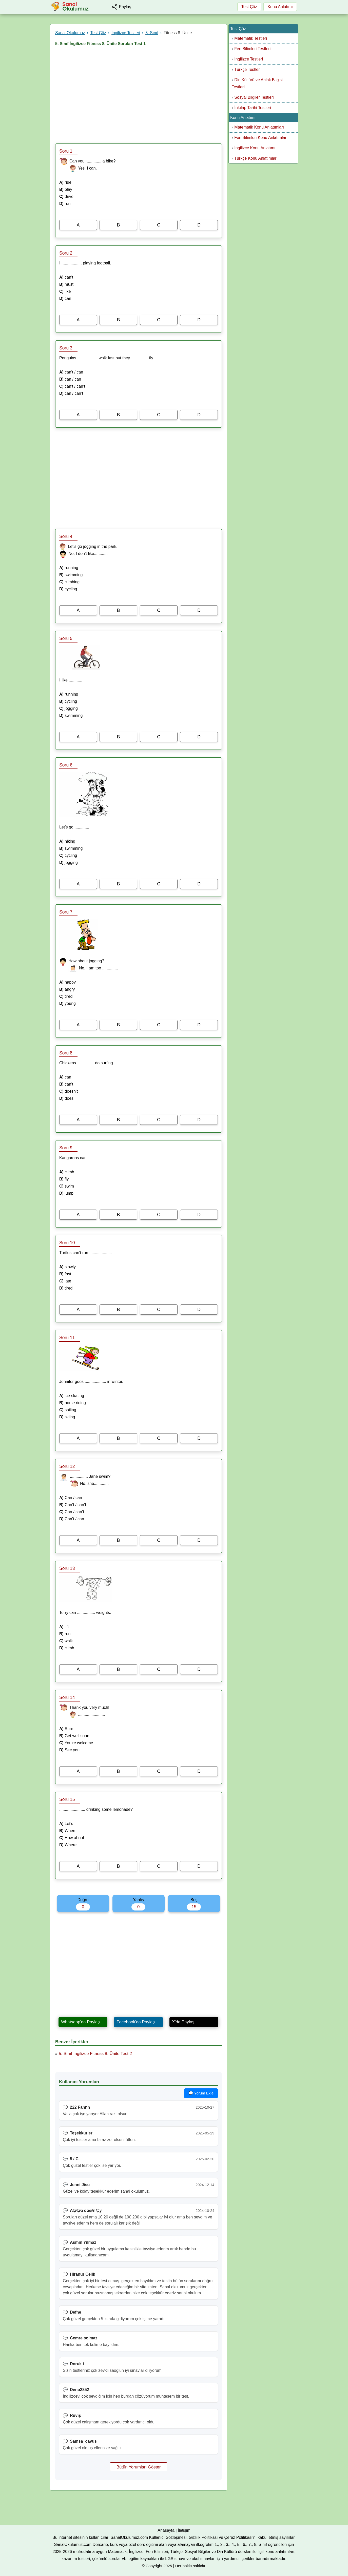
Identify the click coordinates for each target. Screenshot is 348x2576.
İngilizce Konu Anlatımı (254, 148)
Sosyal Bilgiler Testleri (254, 97)
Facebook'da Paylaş (136, 2022)
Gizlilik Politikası (203, 2537)
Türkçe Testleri (247, 69)
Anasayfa (166, 2530)
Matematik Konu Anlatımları (259, 127)
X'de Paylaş (183, 2022)
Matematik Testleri (250, 38)
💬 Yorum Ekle (201, 2093)
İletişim (184, 2530)
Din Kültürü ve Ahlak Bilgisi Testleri (257, 83)
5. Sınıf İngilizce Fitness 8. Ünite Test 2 (95, 2053)
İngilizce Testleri (248, 59)
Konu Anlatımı (280, 7)
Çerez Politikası (238, 2537)
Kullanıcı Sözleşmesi (168, 2537)
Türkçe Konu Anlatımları (256, 158)
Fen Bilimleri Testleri (252, 49)
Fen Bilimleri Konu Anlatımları (260, 137)
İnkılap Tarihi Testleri (252, 108)
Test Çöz (249, 7)
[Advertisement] (138, 92)
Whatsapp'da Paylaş (80, 2022)
